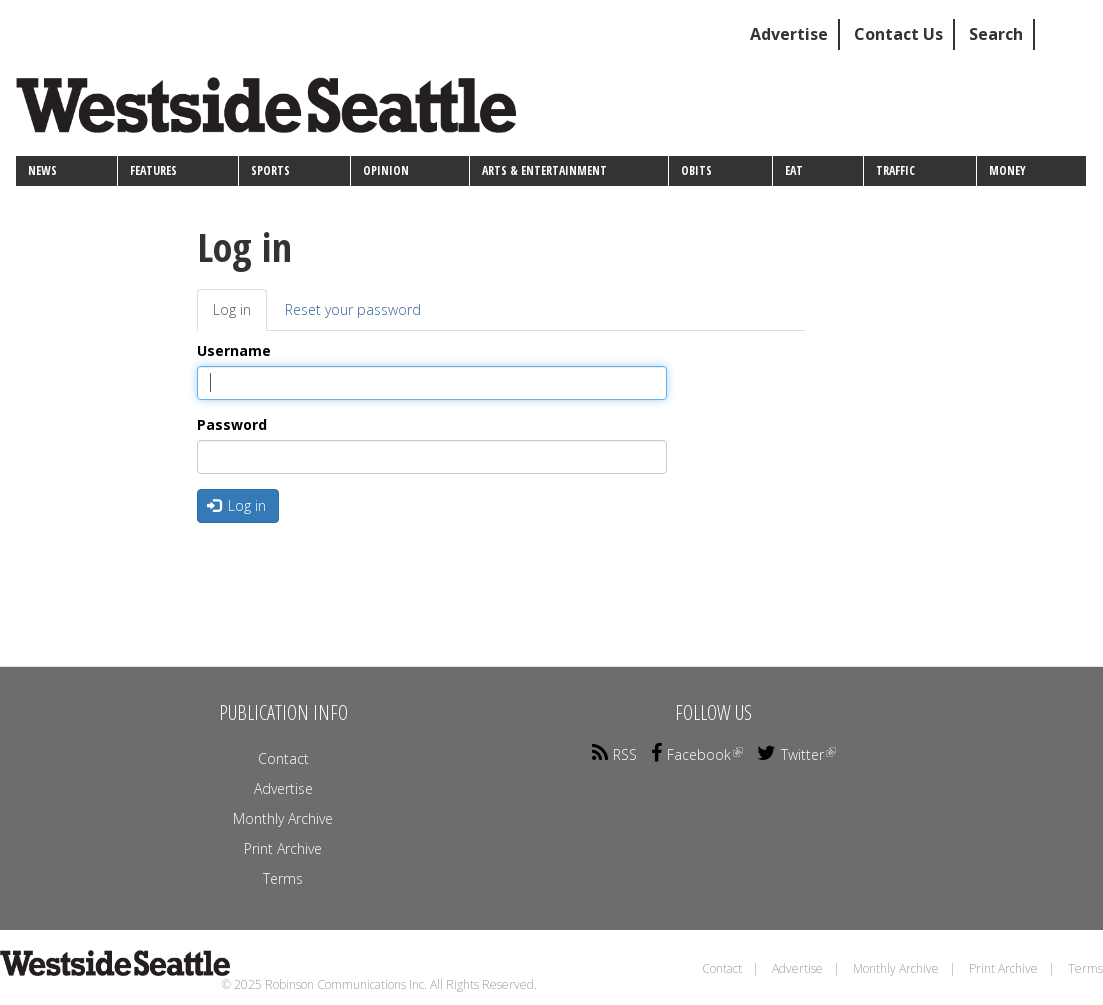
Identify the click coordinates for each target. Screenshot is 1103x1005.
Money (1007, 170)
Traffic (895, 170)
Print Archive (283, 848)
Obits (696, 170)
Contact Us (898, 34)
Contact (283, 758)
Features (153, 170)
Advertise (789, 34)
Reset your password (353, 309)
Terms (283, 878)
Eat (794, 170)
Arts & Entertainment (544, 170)
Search (996, 34)
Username (234, 350)
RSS (614, 754)
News (42, 170)
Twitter (796, 754)
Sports (270, 170)
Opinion (386, 170)
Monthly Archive (283, 818)
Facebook (697, 754)
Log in (240, 315)
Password (232, 424)
